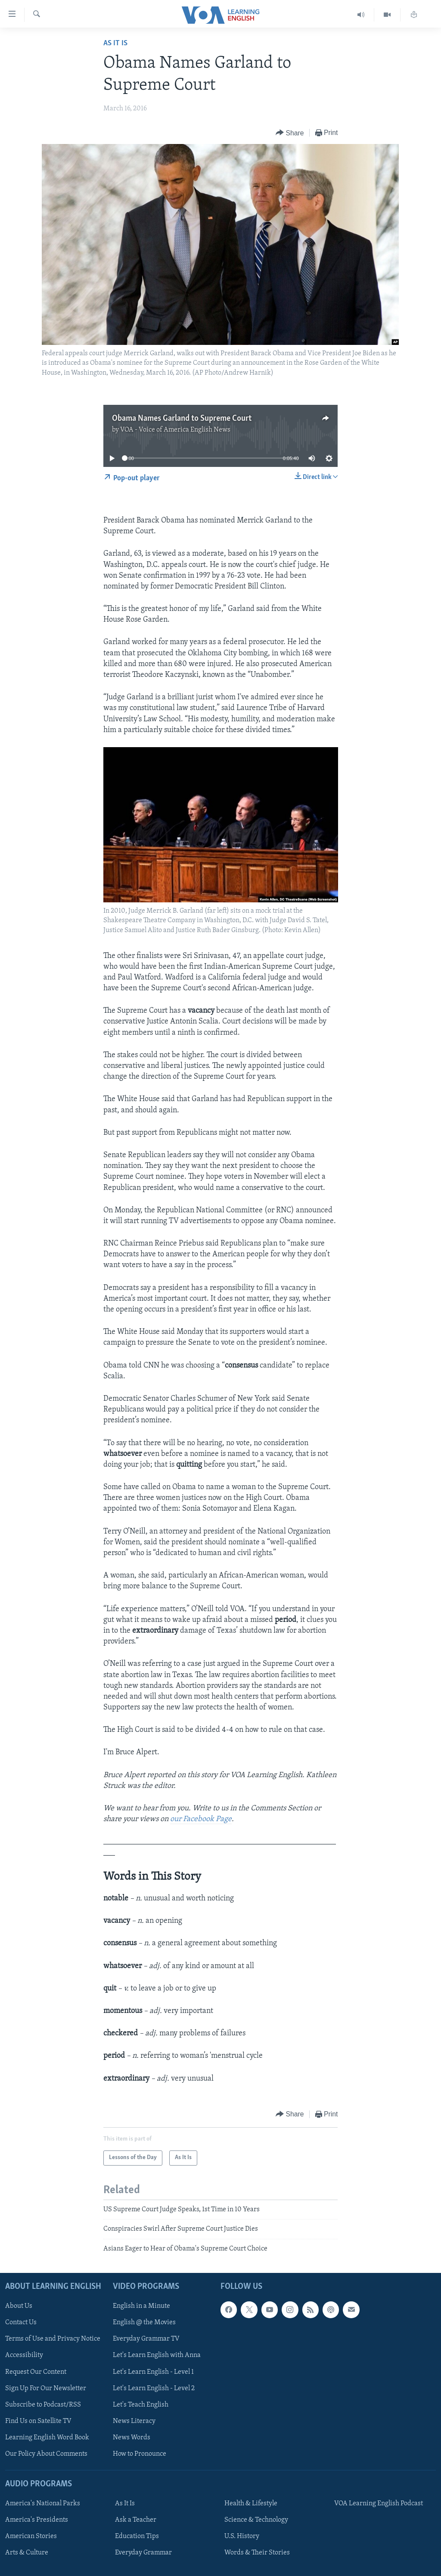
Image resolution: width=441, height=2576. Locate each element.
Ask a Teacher (135, 2520)
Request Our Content (35, 2371)
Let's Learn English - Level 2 (154, 2388)
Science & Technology (256, 2520)
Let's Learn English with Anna (157, 2355)
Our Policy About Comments (46, 2454)
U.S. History (241, 2536)
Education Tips (137, 2536)
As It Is (115, 43)
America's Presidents (36, 2520)
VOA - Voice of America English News (175, 429)
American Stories (31, 2536)
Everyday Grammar (143, 2552)
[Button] (290, 133)
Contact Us (21, 2322)
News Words (131, 2437)
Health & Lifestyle (250, 2503)
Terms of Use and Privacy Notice (52, 2338)
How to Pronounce (139, 2454)
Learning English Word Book (47, 2437)
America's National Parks (42, 2503)
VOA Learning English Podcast (378, 2503)
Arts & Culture (26, 2552)
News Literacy (134, 2421)
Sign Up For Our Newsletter (45, 2388)
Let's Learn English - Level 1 (153, 2371)
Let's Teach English (140, 2404)
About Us (18, 2306)
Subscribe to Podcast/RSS (43, 2404)
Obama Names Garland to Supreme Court (182, 418)
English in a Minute (141, 2306)
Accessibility (24, 2355)
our (176, 1819)
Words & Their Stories (257, 2552)
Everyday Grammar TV (146, 2338)
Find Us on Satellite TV (38, 2421)
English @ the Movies (144, 2322)
